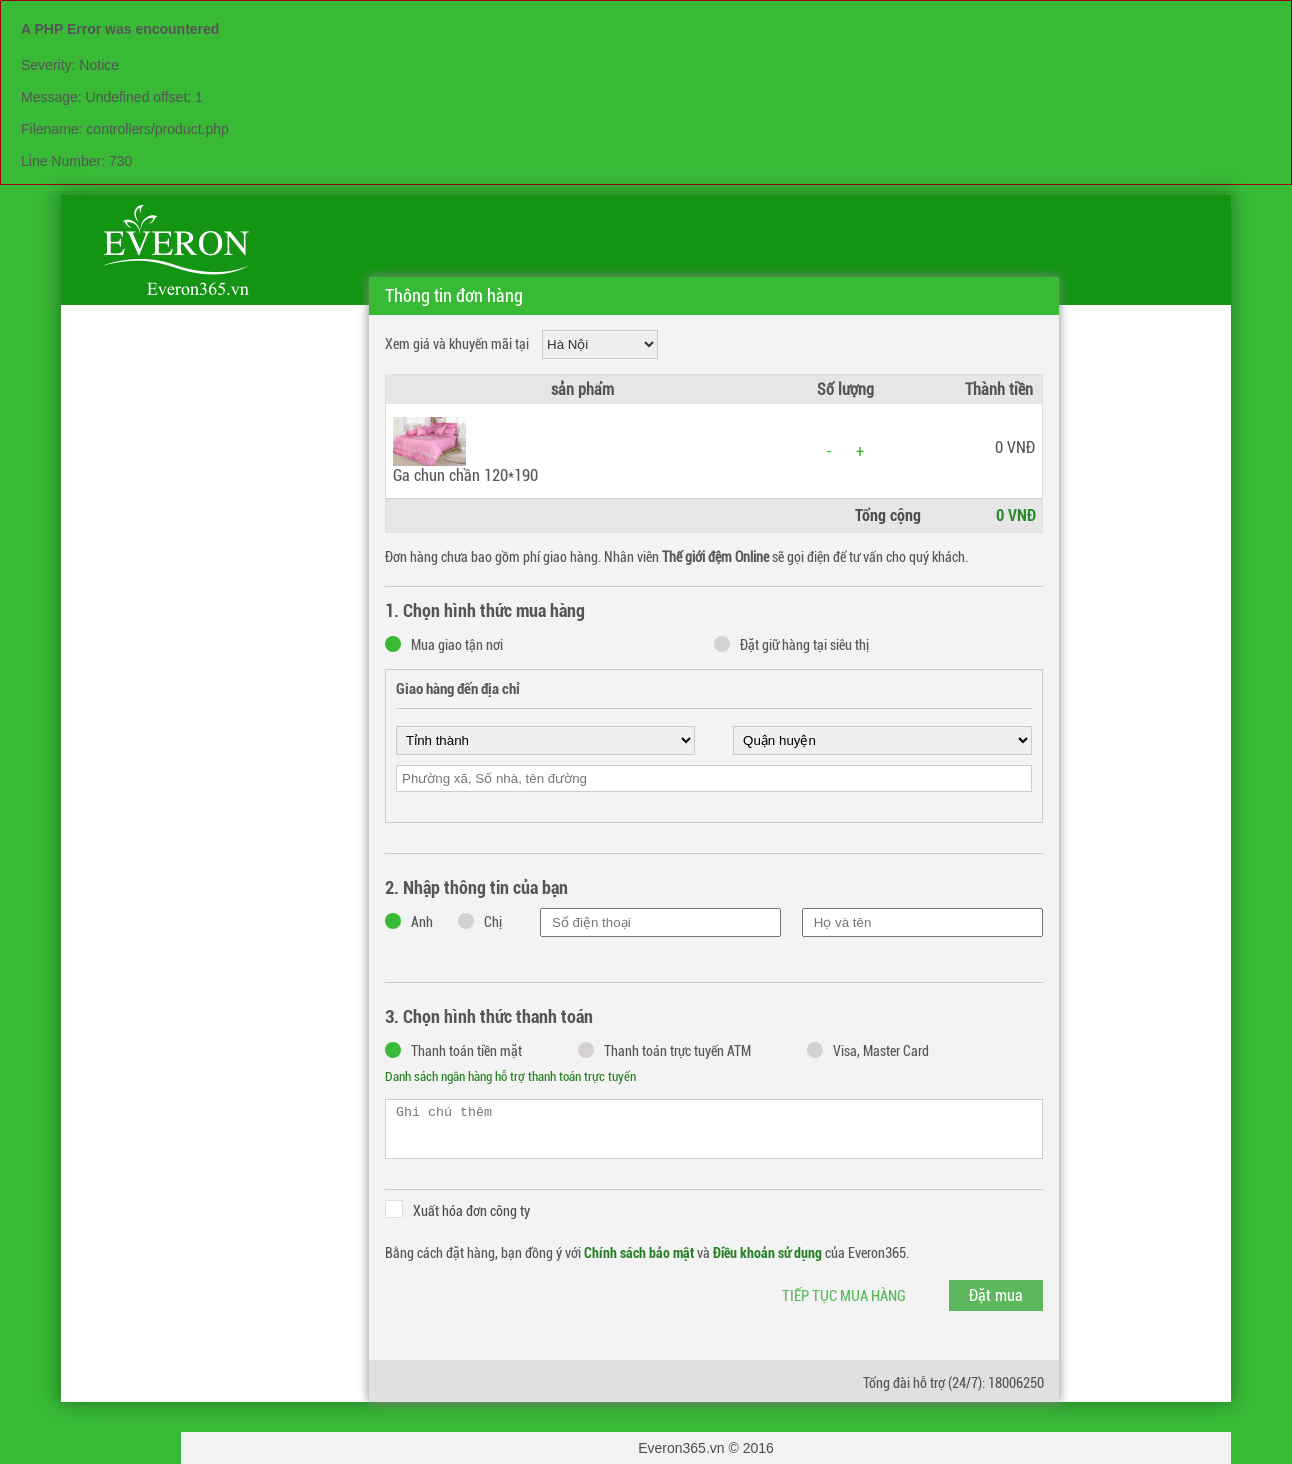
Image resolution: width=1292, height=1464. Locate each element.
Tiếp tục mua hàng (844, 1296)
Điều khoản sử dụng (767, 1253)
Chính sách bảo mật (639, 1253)
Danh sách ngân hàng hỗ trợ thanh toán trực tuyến (510, 1076)
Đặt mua (996, 1295)
